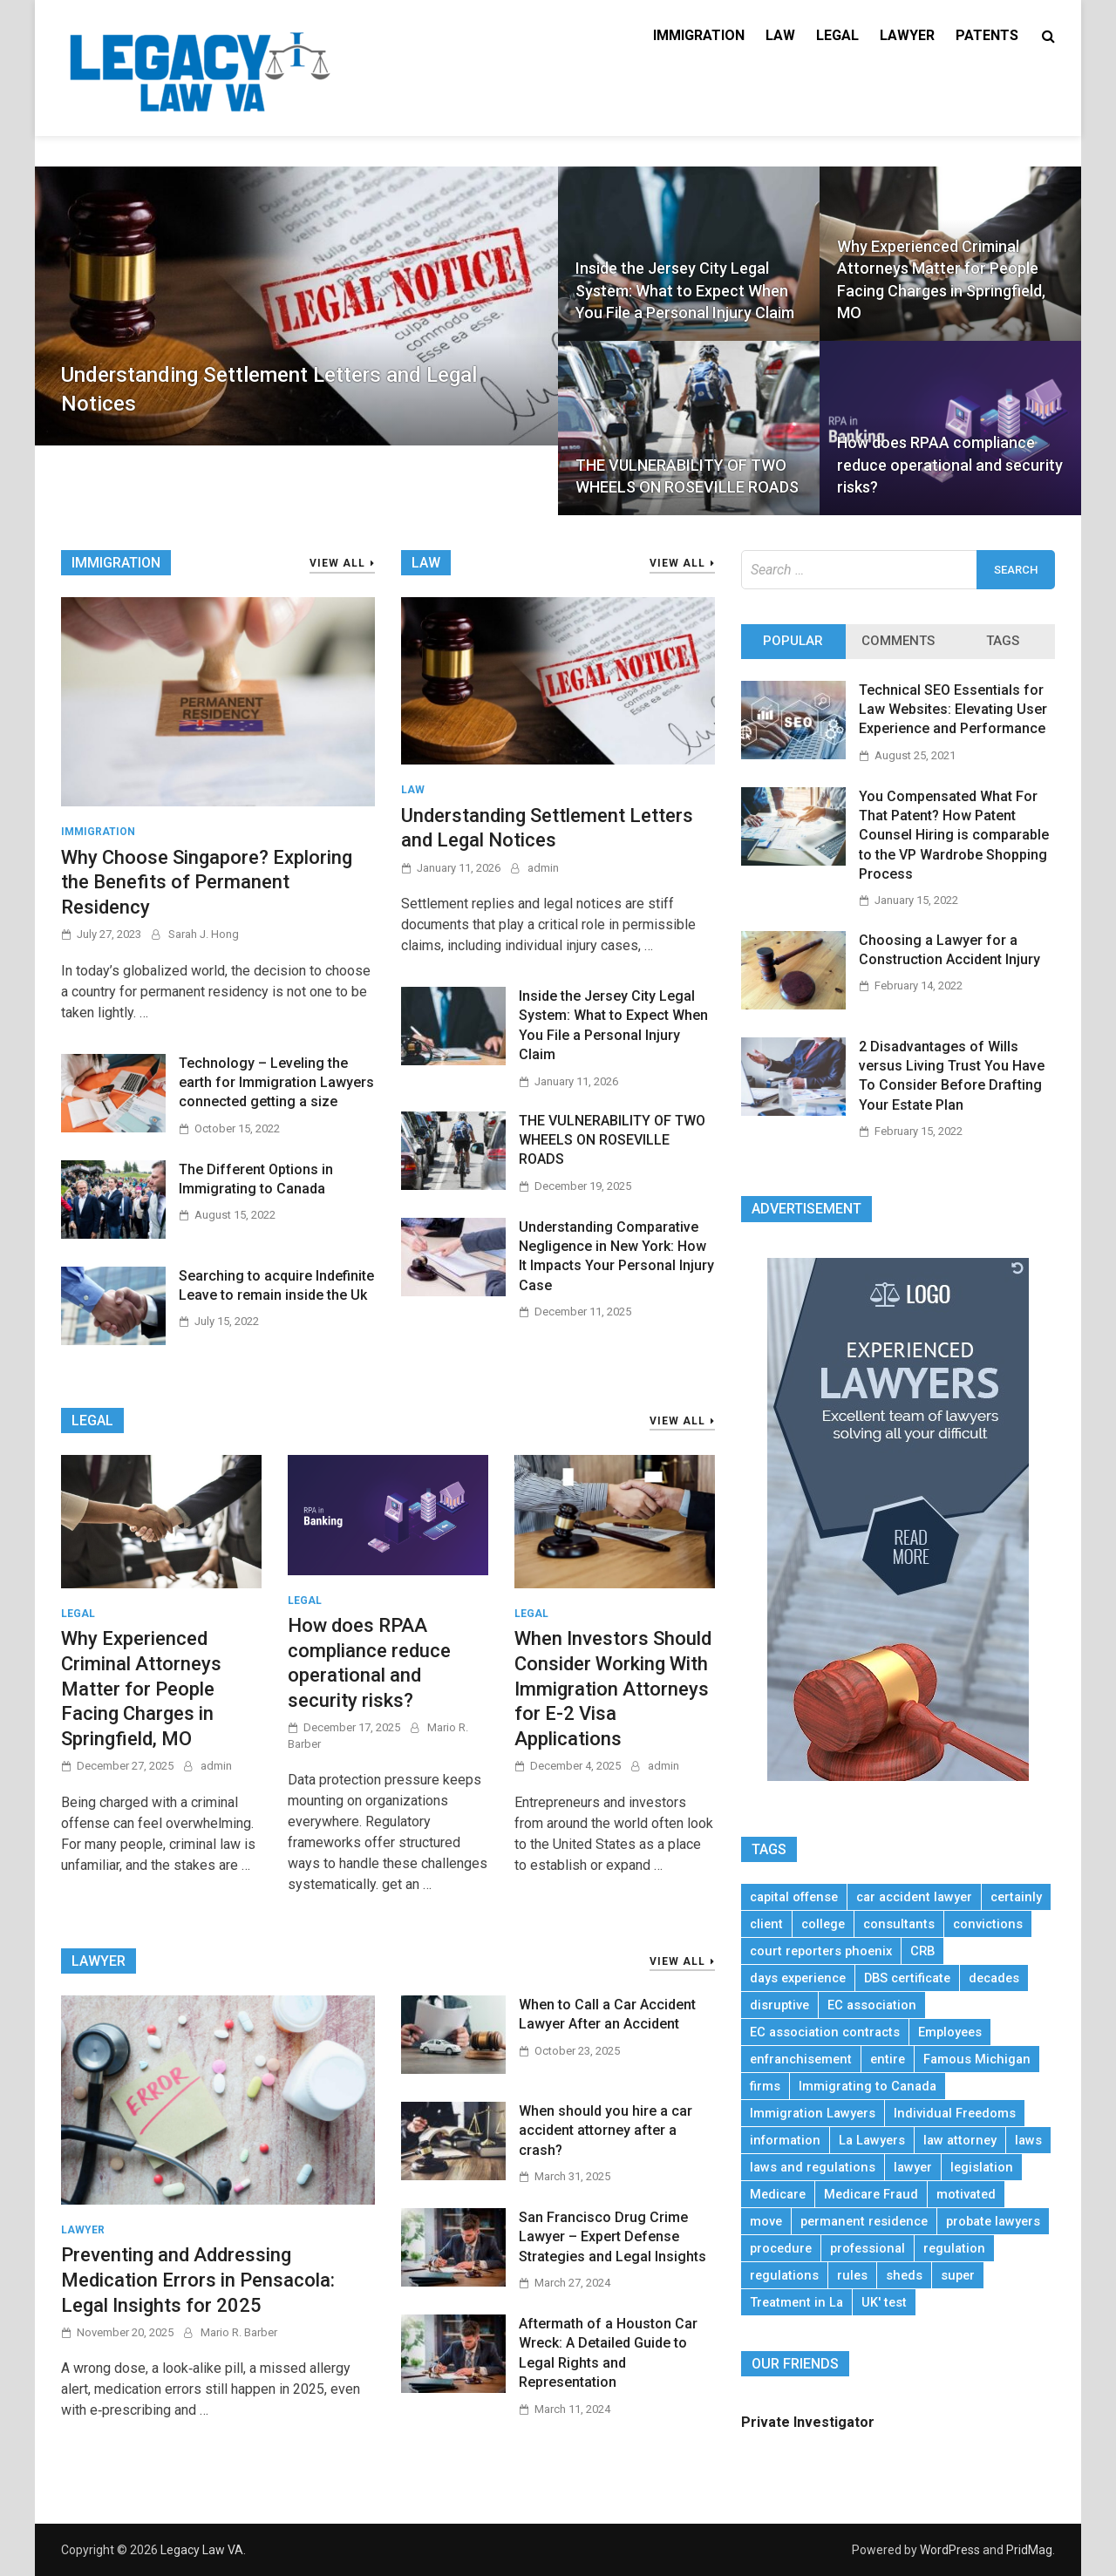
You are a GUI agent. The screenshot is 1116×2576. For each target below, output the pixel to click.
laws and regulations (812, 2167)
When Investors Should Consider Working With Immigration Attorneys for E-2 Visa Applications (612, 1688)
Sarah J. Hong (203, 934)
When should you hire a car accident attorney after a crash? (605, 2130)
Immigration (699, 35)
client (766, 1924)
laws (1028, 2140)
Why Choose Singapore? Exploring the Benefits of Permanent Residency (206, 882)
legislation (981, 2167)
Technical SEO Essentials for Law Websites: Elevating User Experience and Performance (953, 709)
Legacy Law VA (201, 2550)
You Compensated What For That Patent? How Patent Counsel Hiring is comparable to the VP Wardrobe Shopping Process (954, 835)
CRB (922, 1951)
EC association (871, 2005)
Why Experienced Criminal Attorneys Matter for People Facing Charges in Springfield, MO (941, 279)
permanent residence (864, 2221)
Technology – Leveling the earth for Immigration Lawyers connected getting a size (276, 1083)
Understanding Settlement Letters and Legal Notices (269, 390)
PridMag (1029, 2550)
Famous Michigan (977, 2059)
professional (867, 2248)
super (958, 2275)
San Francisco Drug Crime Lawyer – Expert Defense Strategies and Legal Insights (612, 2237)
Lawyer (907, 35)
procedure (781, 2248)
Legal (837, 35)
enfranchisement (801, 2059)
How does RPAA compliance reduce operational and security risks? (950, 464)
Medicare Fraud (871, 2194)
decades (994, 1978)
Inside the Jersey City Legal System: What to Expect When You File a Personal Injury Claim (684, 290)
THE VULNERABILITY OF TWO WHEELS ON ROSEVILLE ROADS (687, 476)
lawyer (913, 2167)
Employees (950, 2032)
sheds (904, 2275)
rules (852, 2275)
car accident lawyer (914, 1897)
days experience (798, 1978)
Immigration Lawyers (812, 2113)
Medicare (778, 2194)
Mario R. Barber (239, 2332)
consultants (899, 1924)
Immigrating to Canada (867, 2086)
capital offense (794, 1897)
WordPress (950, 2550)
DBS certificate (907, 1978)
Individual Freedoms (955, 2113)
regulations (784, 2275)
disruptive (779, 2005)
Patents (987, 35)
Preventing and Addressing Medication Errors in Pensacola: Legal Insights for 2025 (198, 2279)
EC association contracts (825, 2032)
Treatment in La (796, 2302)
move (766, 2221)
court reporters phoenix (821, 1951)
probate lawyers (993, 2221)
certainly (1016, 1897)
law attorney (960, 2140)
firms (765, 2086)
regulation (954, 2248)
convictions (988, 1924)
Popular (793, 641)
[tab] (793, 641)
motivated (966, 2194)
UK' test (884, 2302)
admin (543, 867)
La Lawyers (872, 2140)
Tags (1002, 641)
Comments (898, 641)
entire (887, 2059)
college (823, 1924)
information (785, 2140)
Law (780, 35)
